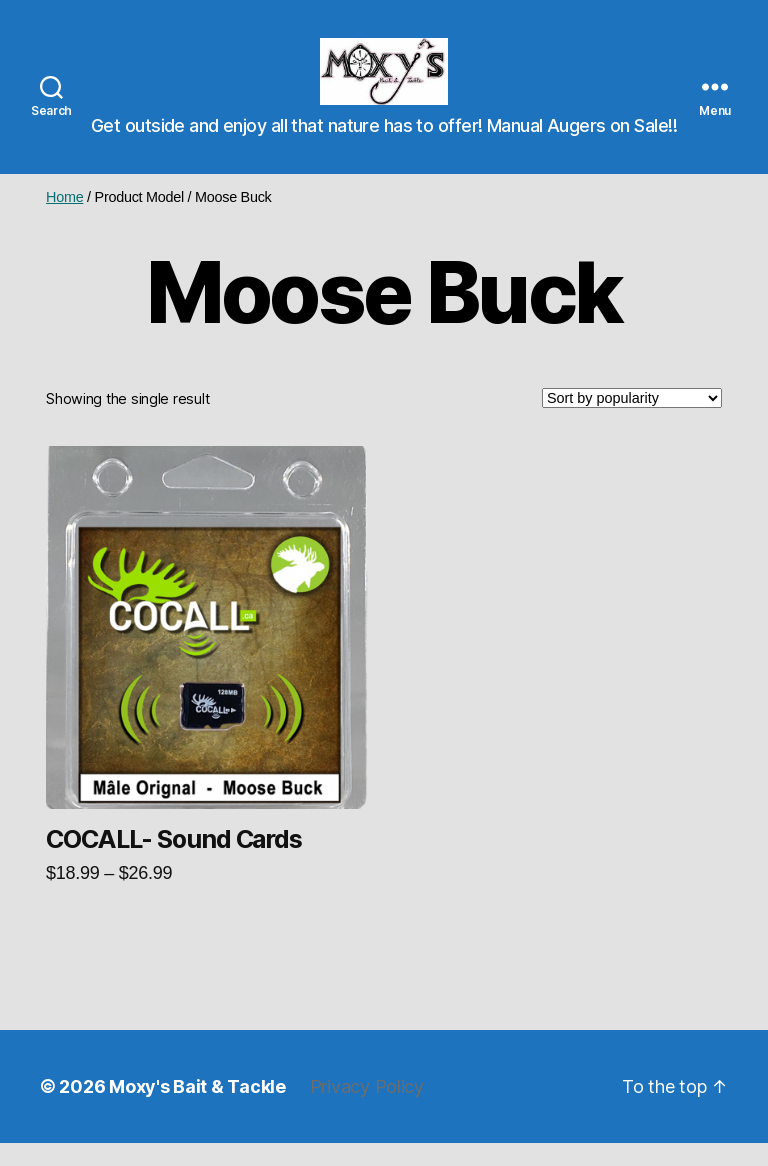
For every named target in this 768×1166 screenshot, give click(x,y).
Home (64, 220)
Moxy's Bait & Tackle (197, 1109)
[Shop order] (632, 422)
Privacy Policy (367, 1109)
